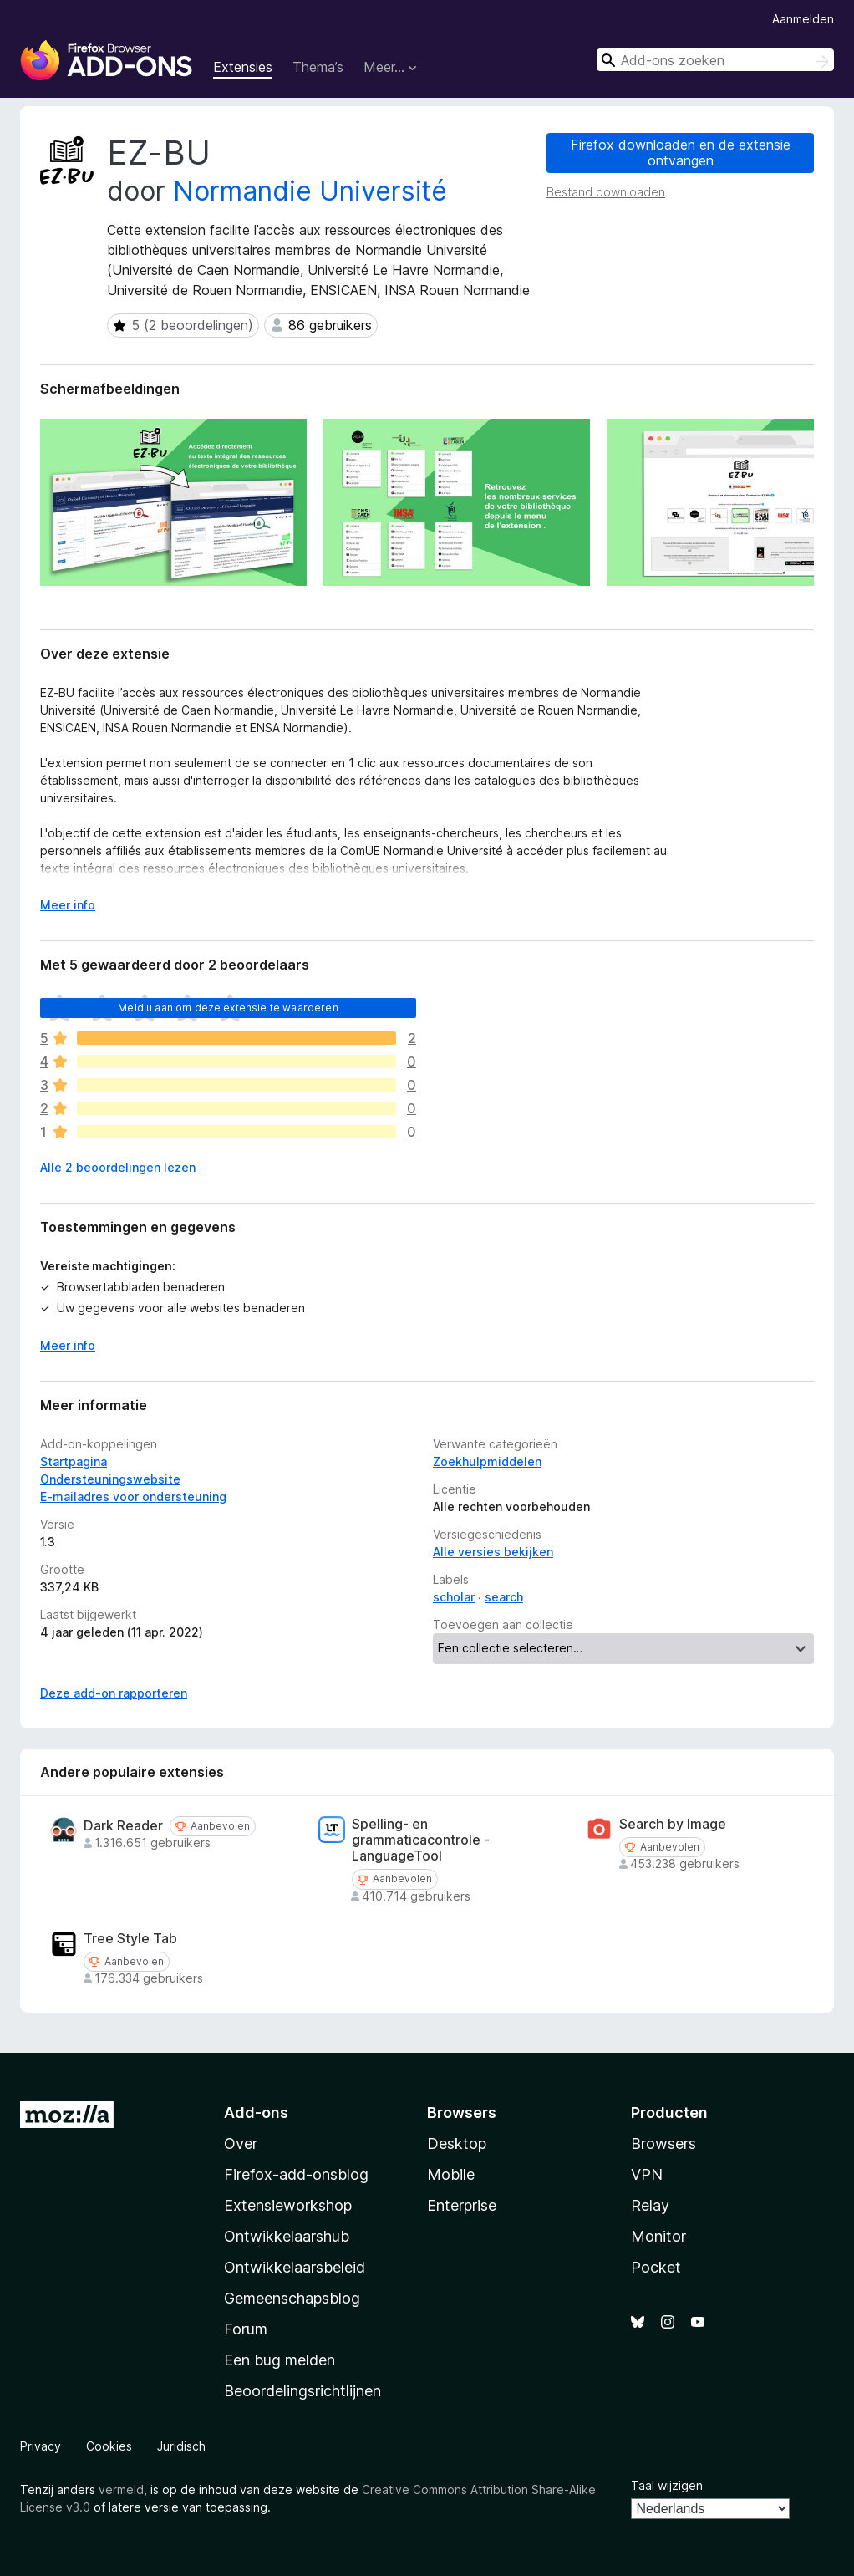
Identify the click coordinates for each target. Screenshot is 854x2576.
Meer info (67, 1345)
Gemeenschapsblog (292, 2298)
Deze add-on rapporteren (113, 1693)
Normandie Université (310, 191)
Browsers (663, 2143)
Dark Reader (123, 1826)
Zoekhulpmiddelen (487, 1461)
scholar (454, 1597)
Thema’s (317, 67)
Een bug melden (279, 2360)
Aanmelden (803, 19)
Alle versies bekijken (493, 1552)
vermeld (121, 2489)
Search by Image (672, 1824)
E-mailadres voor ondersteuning (133, 1496)
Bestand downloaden (605, 192)
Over (240, 2143)
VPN (647, 2174)
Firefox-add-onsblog (296, 2174)
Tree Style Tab (130, 1939)
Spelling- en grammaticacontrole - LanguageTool (421, 1840)
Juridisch (181, 2446)
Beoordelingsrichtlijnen (302, 2391)
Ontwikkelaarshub (286, 2236)
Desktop (456, 2143)
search (504, 1597)
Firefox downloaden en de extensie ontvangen (680, 152)
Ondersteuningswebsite (110, 1479)
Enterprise (461, 2205)
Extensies (242, 67)
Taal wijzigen (667, 2485)
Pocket (656, 2267)
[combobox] (715, 59)
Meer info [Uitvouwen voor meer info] (67, 905)
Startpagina (73, 1461)
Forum (245, 2329)
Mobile (451, 2174)
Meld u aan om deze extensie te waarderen (228, 1007)
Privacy (40, 2446)
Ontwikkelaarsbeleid (294, 2267)
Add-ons (256, 2112)
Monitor (658, 2236)
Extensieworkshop (288, 2205)
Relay (650, 2205)
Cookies (109, 2446)
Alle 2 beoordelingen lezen (118, 1167)
